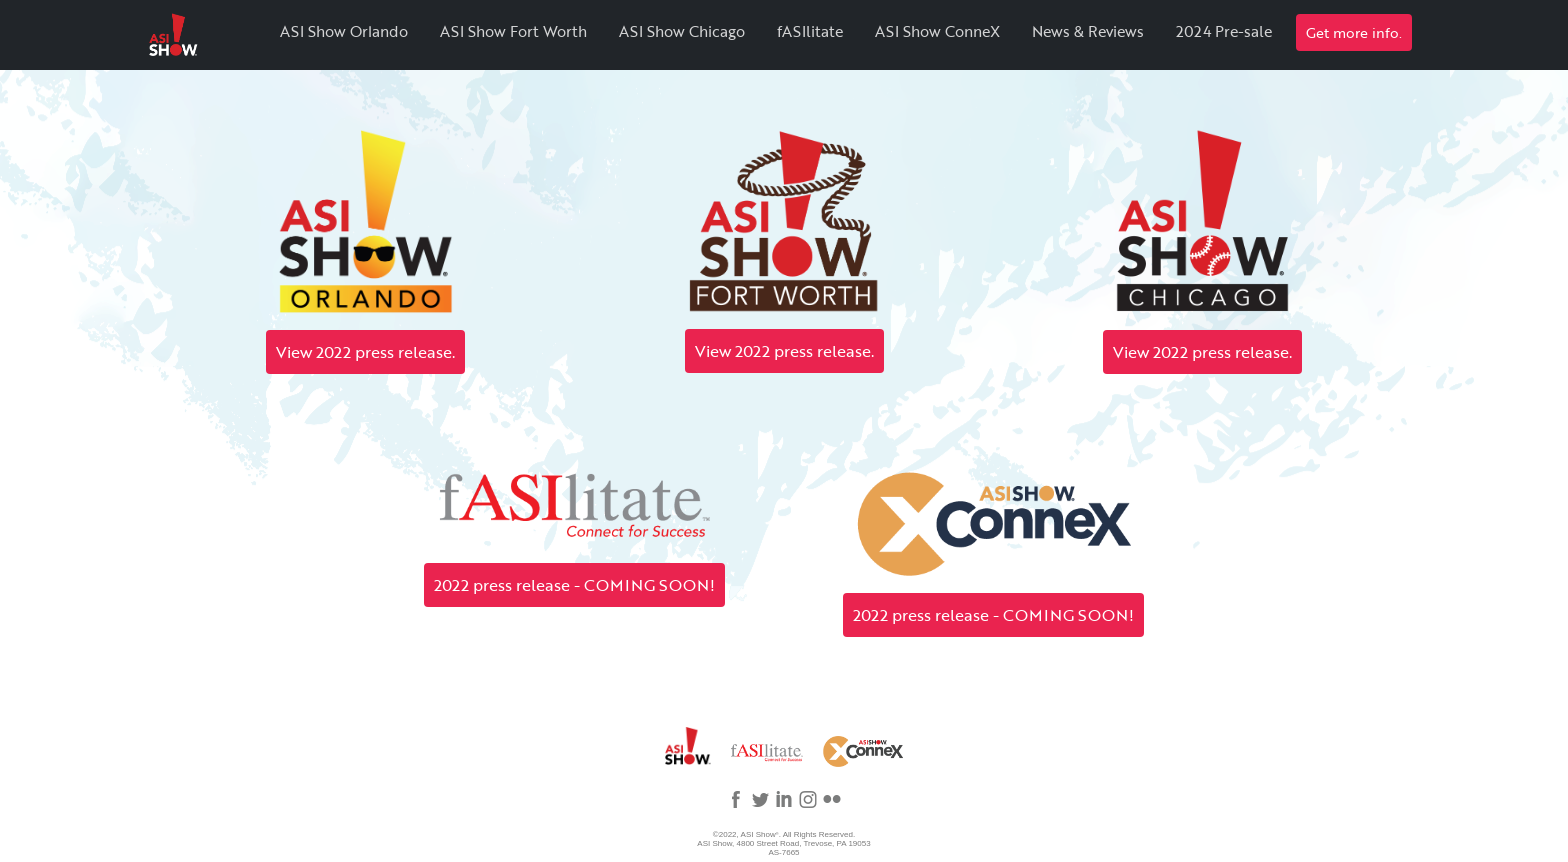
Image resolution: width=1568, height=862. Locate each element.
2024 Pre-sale (1224, 31)
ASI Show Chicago (682, 31)
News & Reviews (1088, 31)
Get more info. (1354, 32)
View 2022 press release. (365, 352)
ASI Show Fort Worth (513, 31)
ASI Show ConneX (937, 31)
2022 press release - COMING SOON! (574, 585)
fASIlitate (810, 31)
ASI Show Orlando (344, 31)
